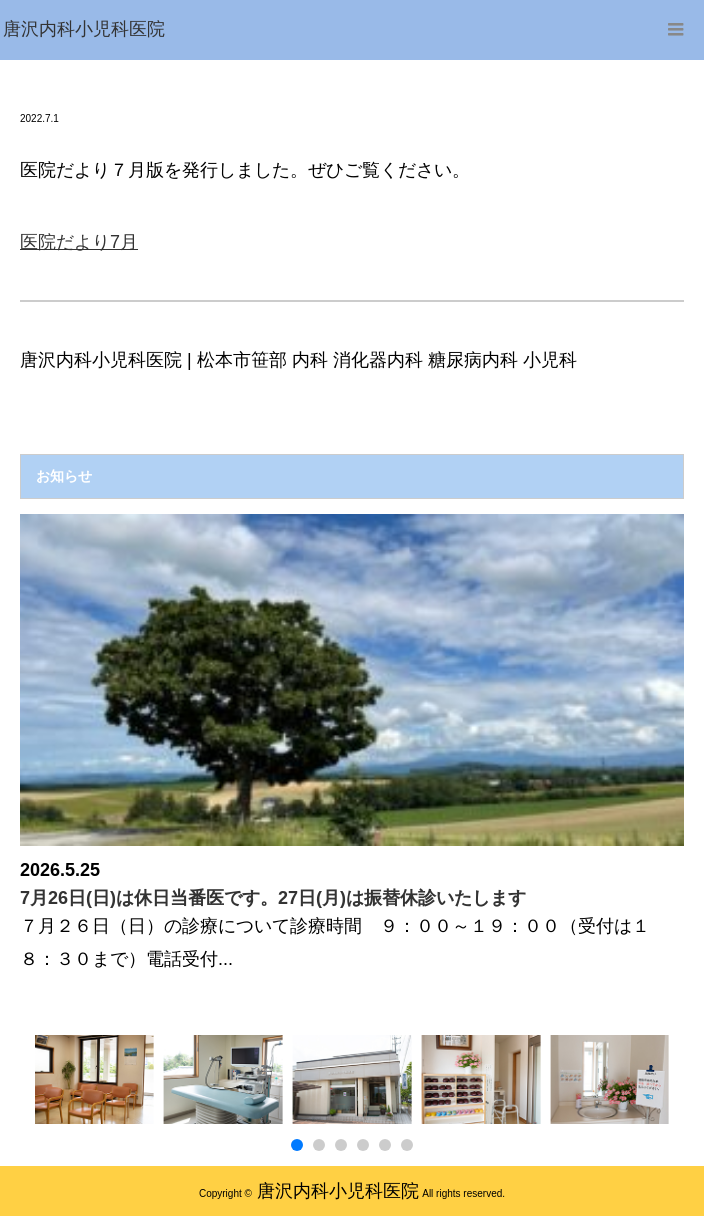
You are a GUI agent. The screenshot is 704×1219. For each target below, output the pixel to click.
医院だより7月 (79, 242)
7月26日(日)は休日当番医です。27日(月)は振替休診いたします (273, 898)
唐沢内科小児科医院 (338, 1191)
